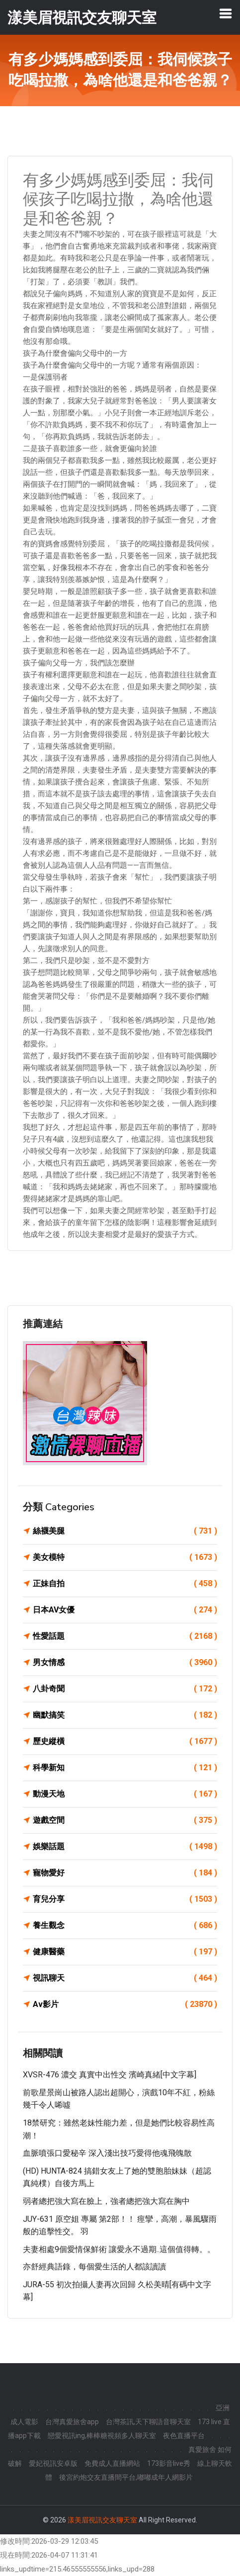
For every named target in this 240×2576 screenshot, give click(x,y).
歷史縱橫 (125, 1741)
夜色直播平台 (184, 2436)
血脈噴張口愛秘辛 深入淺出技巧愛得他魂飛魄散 (107, 2153)
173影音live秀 (168, 2463)
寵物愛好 (125, 1873)
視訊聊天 (125, 1978)
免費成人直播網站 (112, 2463)
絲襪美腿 (125, 1531)
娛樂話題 (125, 1847)
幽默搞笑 (125, 1715)
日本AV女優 (125, 1610)
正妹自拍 (125, 1584)
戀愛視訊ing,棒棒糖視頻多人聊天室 (102, 2436)
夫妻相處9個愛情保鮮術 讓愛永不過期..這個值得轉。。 (119, 2249)
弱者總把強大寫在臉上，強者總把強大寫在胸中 (106, 2201)
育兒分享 (125, 1899)
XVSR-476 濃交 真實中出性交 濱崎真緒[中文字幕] (109, 2074)
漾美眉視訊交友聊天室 (102, 2520)
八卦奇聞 (125, 1689)
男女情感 (125, 1663)
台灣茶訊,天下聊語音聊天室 (148, 2422)
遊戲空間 (125, 1820)
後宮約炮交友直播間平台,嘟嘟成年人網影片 (126, 2477)
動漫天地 (125, 1794)
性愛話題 (125, 1636)
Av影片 (125, 2004)
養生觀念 (125, 1925)
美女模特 (125, 1557)
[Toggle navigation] (226, 13)
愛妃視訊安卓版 (53, 2463)
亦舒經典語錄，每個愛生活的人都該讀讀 (94, 2266)
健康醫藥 (125, 1952)
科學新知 (125, 1768)
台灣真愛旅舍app (72, 2422)
